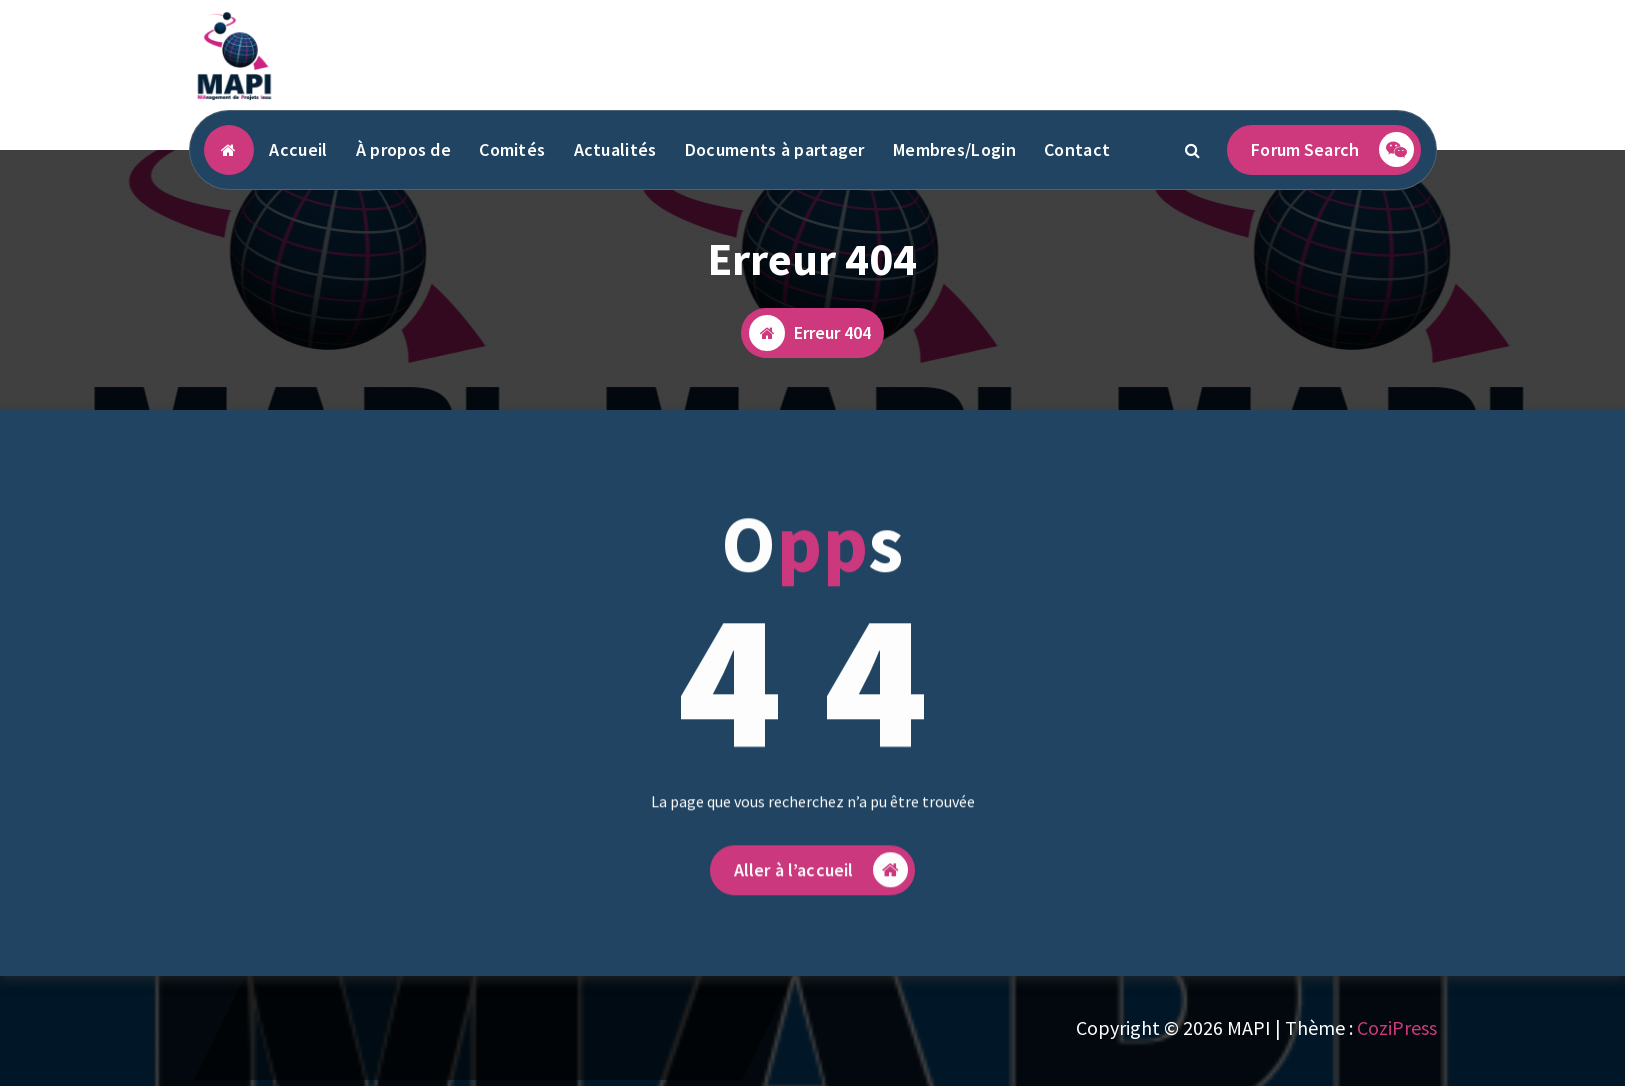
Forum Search (1332, 149)
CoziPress (1397, 1027)
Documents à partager (775, 149)
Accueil (298, 149)
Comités (512, 149)
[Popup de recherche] (1192, 150)
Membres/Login (954, 149)
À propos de (403, 149)
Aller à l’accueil (821, 885)
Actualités (615, 149)
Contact (1077, 149)
